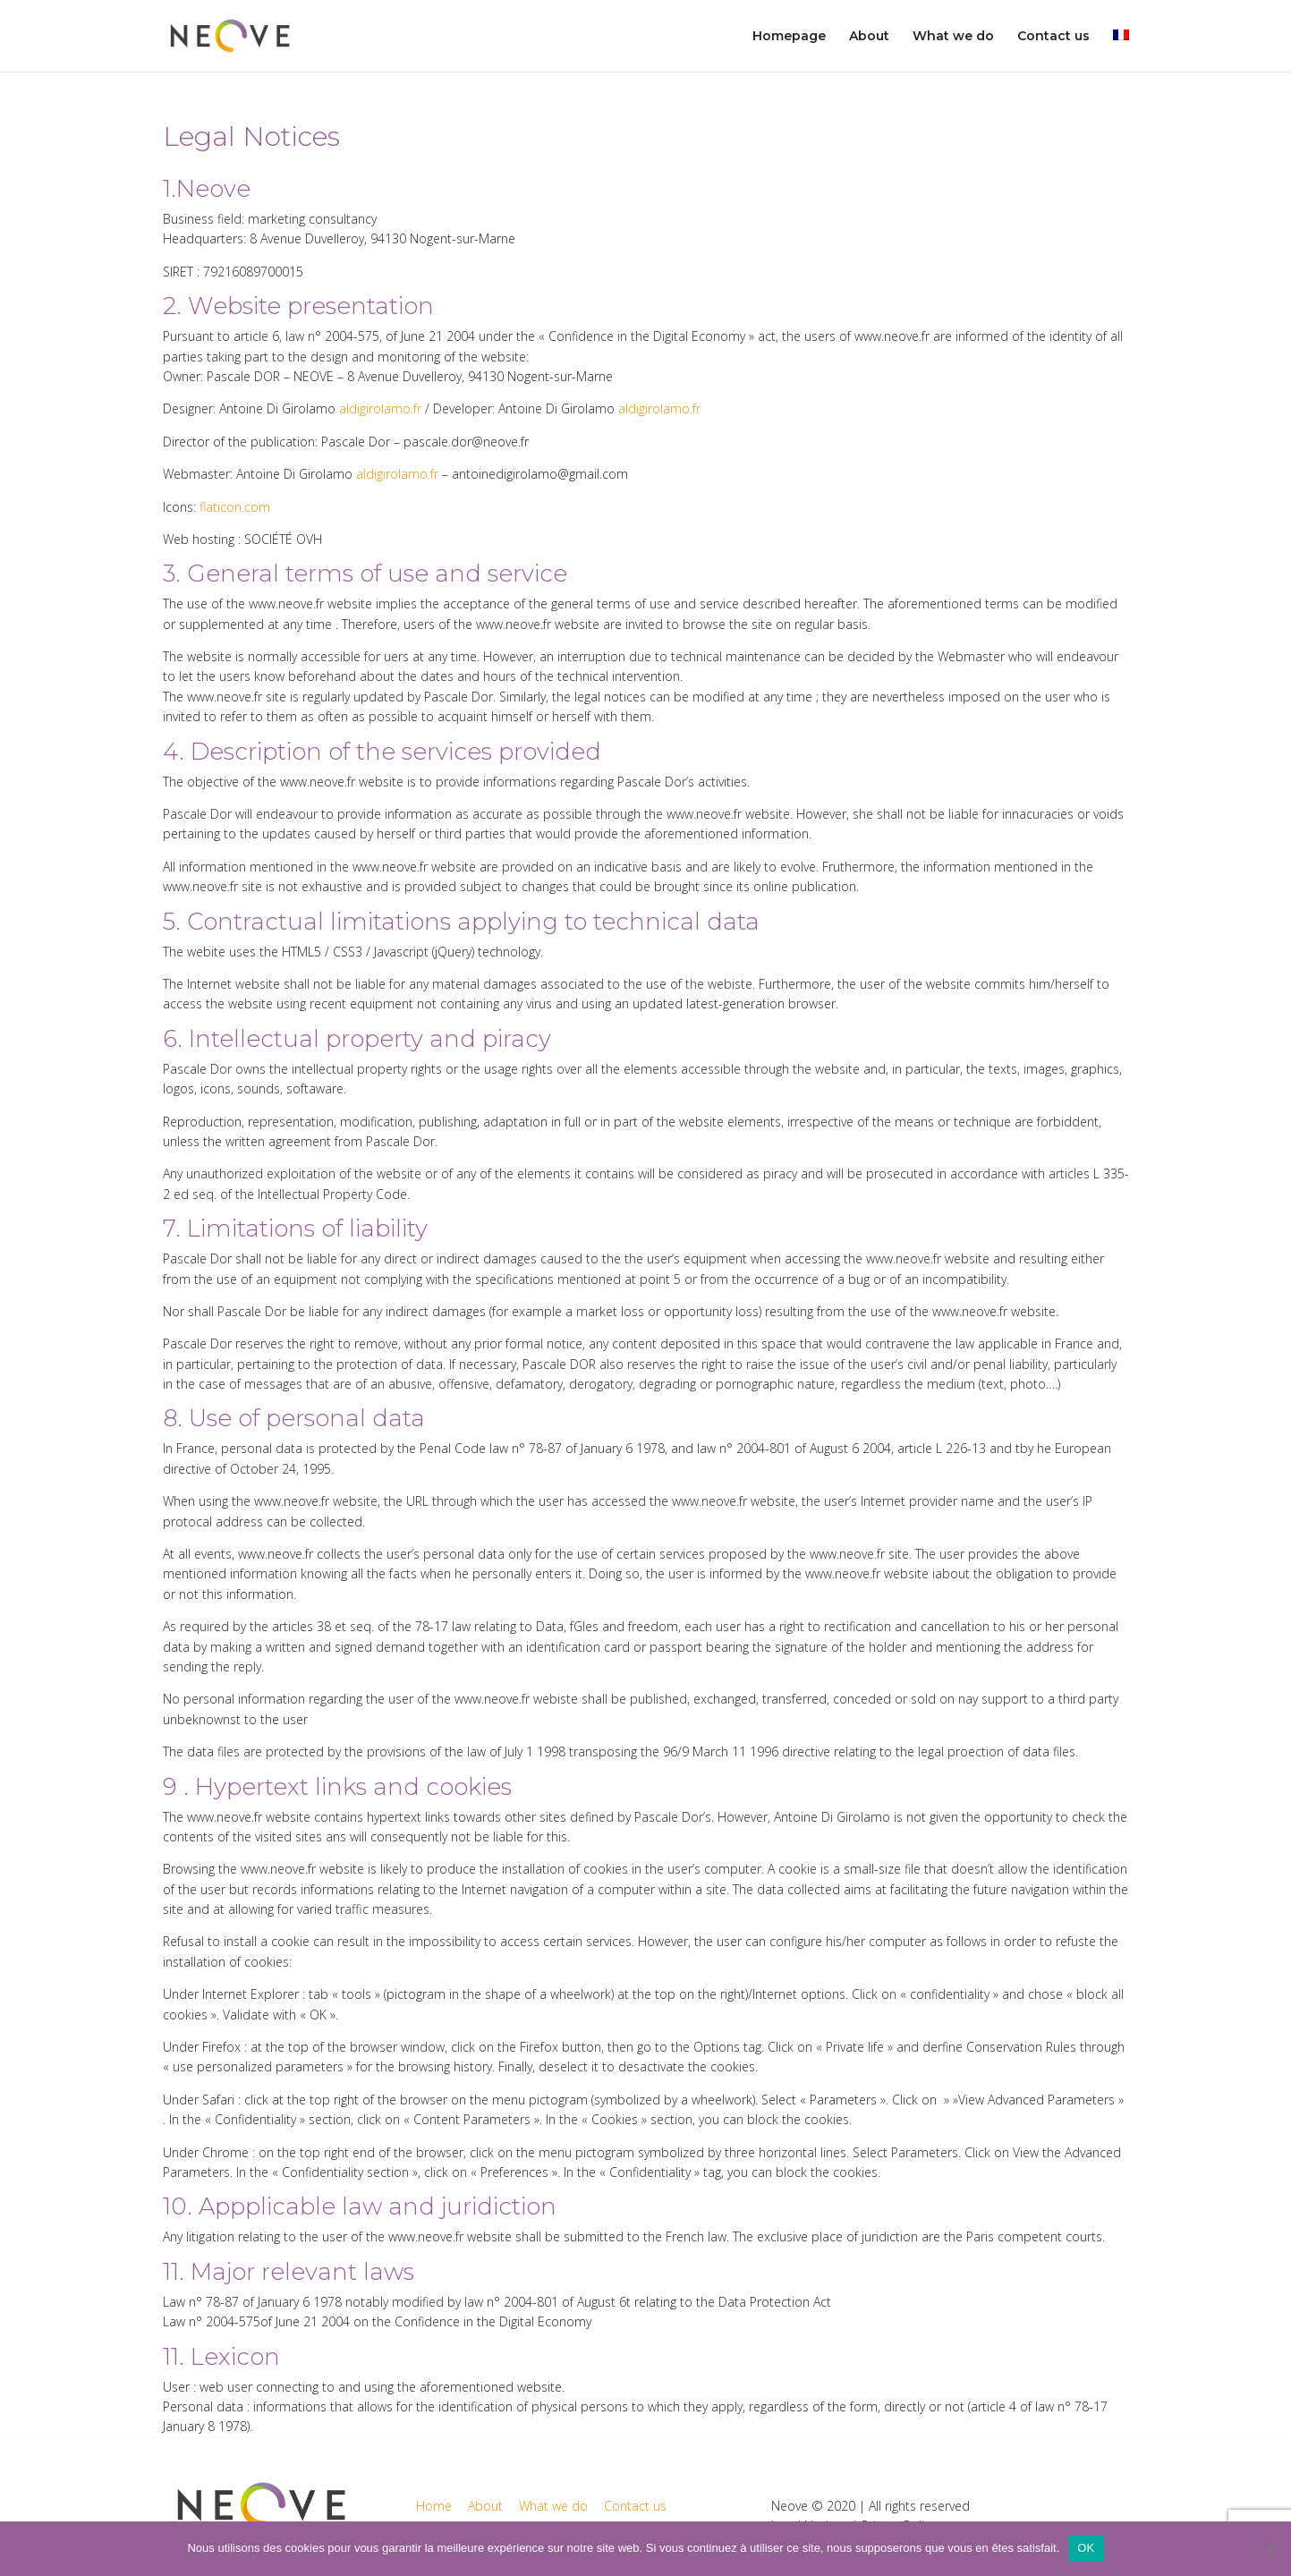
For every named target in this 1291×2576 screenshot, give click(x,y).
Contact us (1053, 37)
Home (434, 2505)
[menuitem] (1121, 51)
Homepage (789, 37)
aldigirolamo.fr (382, 408)
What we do (953, 37)
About (869, 37)
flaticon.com (235, 506)
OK (1085, 2548)
